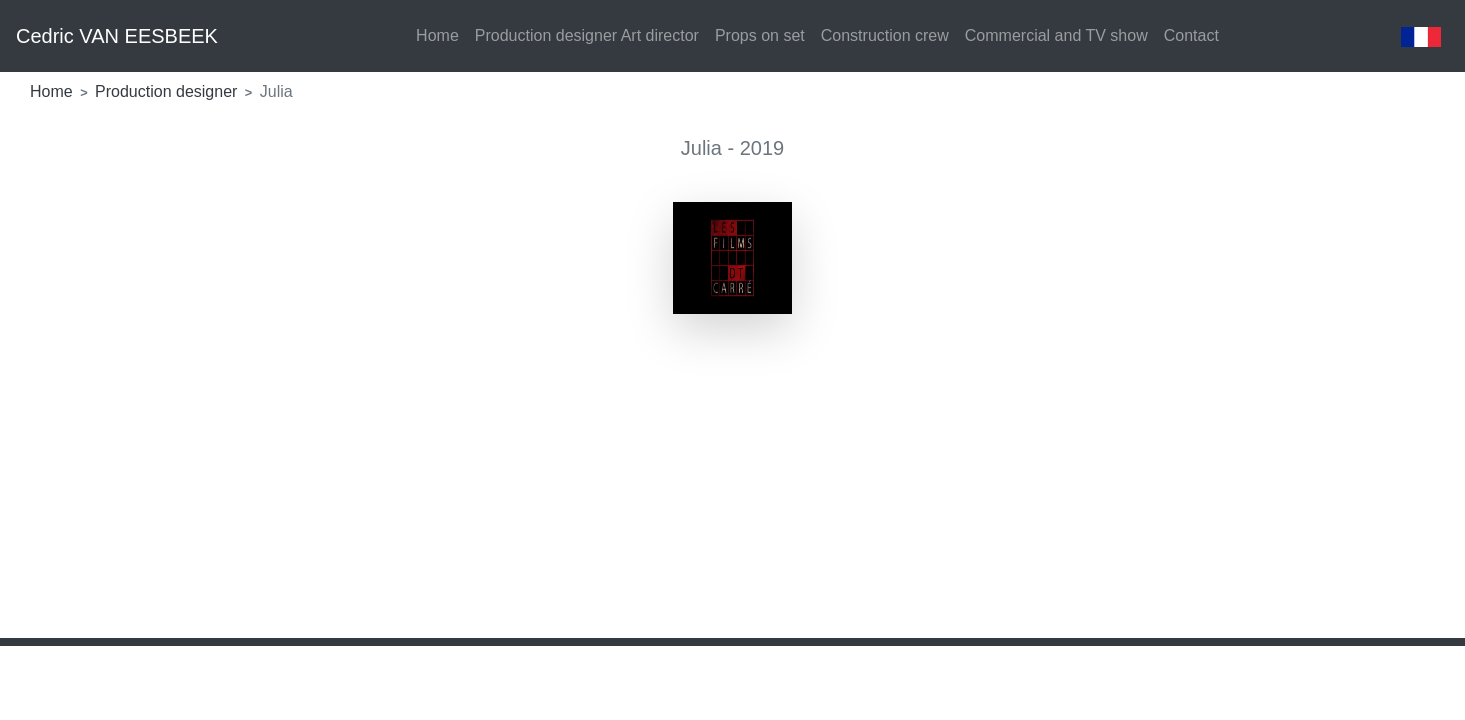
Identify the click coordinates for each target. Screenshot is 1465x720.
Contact (1191, 35)
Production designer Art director (587, 35)
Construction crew (885, 35)
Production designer (168, 91)
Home (437, 35)
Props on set (760, 35)
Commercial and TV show (1056, 35)
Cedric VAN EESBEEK (117, 36)
